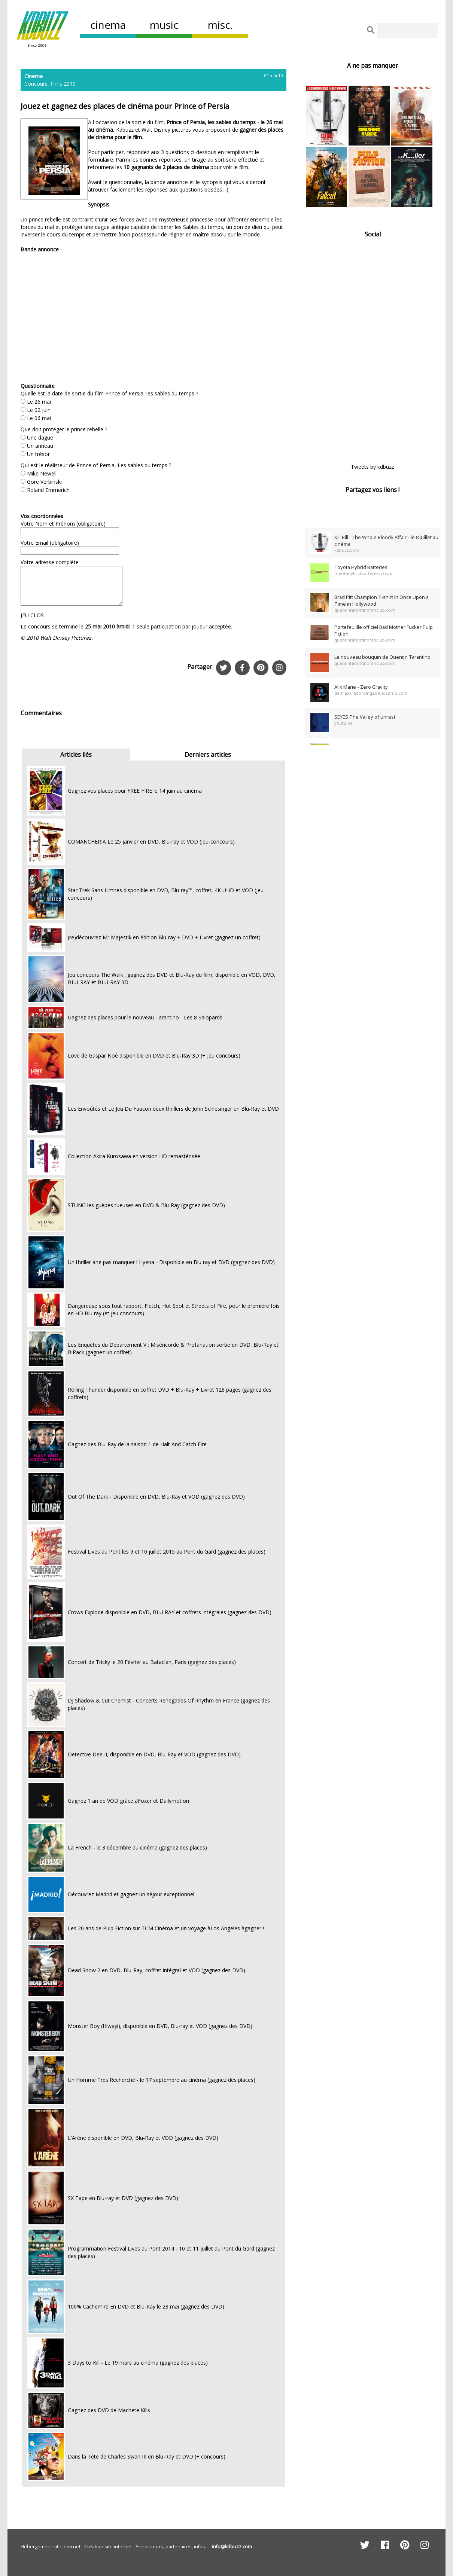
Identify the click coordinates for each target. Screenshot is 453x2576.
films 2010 (63, 83)
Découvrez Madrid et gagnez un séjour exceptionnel (131, 1894)
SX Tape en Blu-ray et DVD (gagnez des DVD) (123, 2198)
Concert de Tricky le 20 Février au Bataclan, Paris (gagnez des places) (152, 1661)
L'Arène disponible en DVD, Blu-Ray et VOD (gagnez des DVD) (143, 2137)
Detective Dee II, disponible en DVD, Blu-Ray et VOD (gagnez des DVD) (154, 1754)
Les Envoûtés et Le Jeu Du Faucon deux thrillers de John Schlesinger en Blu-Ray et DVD (173, 1108)
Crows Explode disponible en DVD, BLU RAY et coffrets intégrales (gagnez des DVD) (169, 1612)
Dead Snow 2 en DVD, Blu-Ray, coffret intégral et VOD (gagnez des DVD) (156, 1970)
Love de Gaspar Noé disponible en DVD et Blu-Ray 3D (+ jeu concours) (154, 1055)
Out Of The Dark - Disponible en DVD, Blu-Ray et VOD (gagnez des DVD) (156, 1496)
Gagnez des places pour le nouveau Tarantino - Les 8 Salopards (145, 1017)
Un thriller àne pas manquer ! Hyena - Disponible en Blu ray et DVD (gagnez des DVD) (171, 1262)
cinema (108, 25)
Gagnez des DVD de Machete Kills (109, 2410)
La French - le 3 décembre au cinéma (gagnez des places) (137, 1847)
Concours (36, 83)
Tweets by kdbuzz (372, 466)
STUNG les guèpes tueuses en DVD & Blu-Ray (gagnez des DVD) (146, 1205)
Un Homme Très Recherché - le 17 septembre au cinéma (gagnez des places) (161, 2079)
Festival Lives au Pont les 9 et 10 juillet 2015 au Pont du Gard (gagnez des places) (166, 1551)
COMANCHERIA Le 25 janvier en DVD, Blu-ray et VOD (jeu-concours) (151, 841)
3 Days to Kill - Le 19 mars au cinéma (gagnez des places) (138, 2362)
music (164, 25)
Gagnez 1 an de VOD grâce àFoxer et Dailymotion (128, 1800)
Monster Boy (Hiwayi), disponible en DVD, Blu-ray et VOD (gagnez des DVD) (160, 2025)
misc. (220, 25)
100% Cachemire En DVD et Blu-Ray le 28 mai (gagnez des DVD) (146, 2306)
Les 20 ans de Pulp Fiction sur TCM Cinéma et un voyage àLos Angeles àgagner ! (166, 1928)
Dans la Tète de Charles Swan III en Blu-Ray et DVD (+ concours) (146, 2456)
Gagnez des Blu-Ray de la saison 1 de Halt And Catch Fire (137, 1444)
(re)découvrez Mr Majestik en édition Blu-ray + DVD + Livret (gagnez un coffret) (164, 937)
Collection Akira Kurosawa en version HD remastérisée (134, 1156)
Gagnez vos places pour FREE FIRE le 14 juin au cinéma (135, 790)
